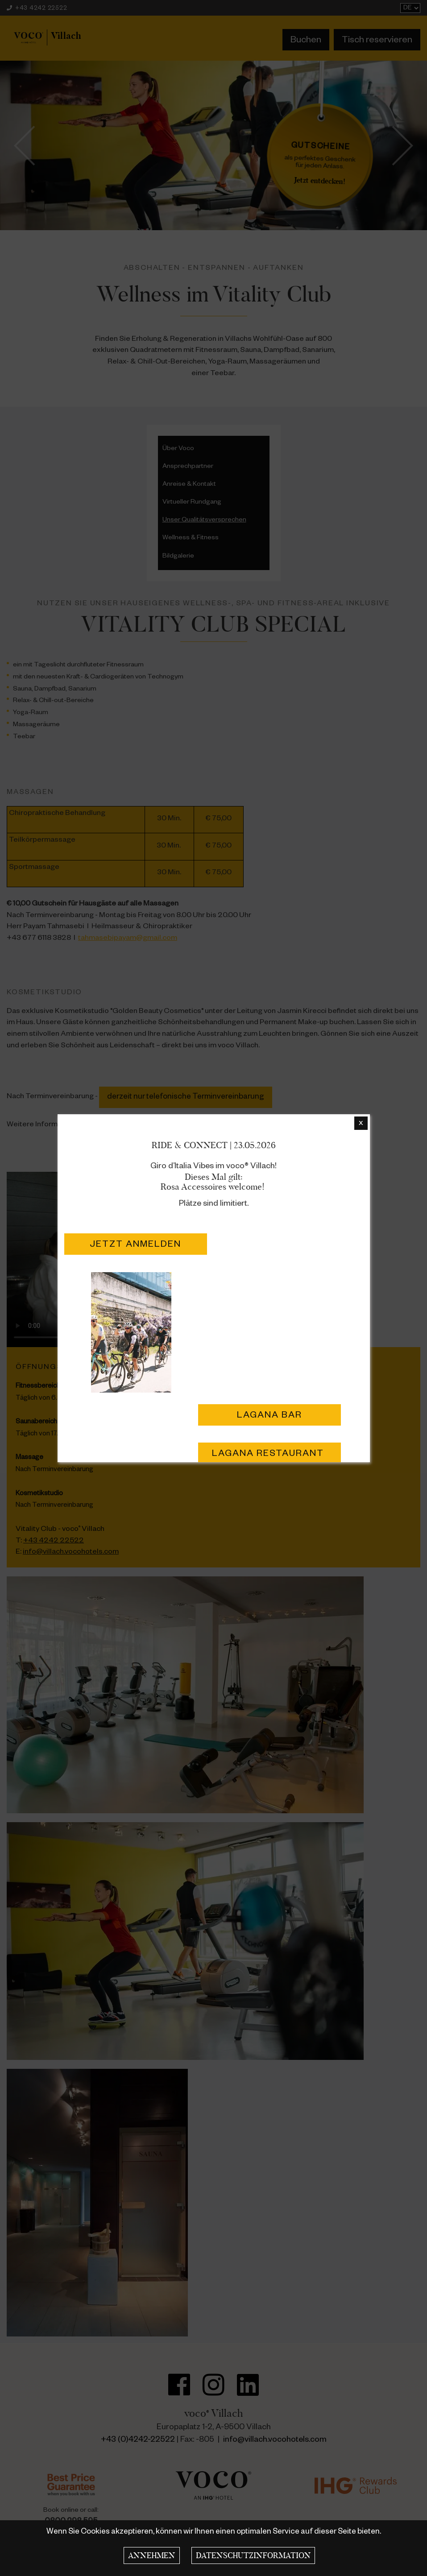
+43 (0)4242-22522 (138, 2440)
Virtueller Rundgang (191, 502)
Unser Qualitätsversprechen (204, 520)
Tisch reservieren (377, 41)
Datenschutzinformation (253, 2555)
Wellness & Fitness (190, 538)
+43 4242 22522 (37, 8)
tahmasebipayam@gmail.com (127, 938)
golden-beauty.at (116, 1125)
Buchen (305, 41)
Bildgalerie (178, 556)
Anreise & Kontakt (189, 484)
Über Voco (178, 449)
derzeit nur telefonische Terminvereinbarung (185, 1097)
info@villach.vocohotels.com (71, 1552)
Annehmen (151, 2555)
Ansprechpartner (187, 467)
